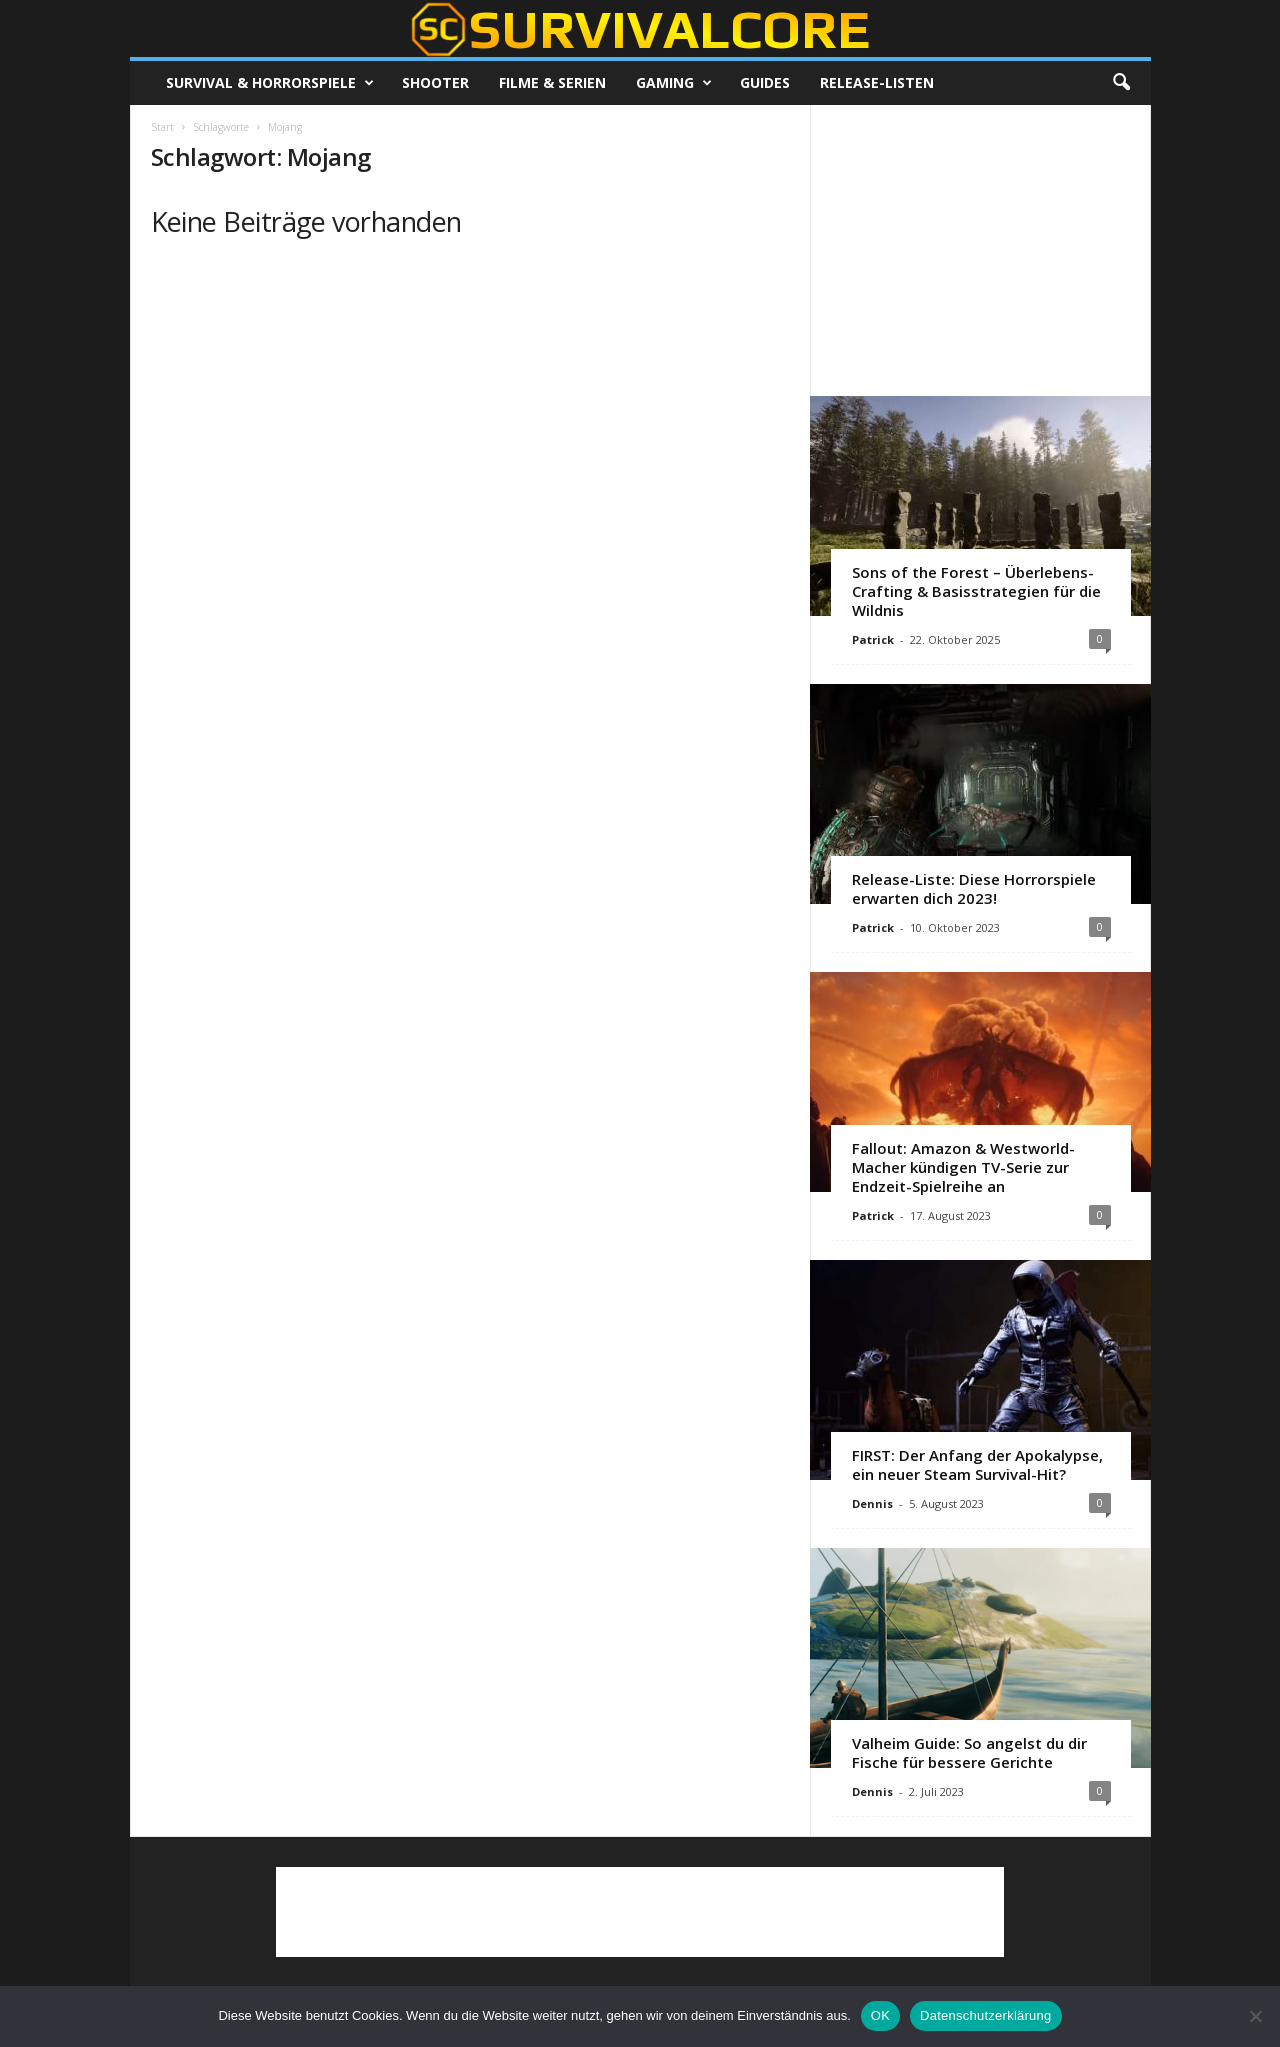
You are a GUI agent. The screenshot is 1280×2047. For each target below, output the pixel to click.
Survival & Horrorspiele (270, 83)
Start (162, 127)
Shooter (435, 82)
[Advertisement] (980, 250)
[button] (1121, 83)
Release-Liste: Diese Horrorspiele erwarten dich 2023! (974, 888)
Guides (765, 82)
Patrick (873, 639)
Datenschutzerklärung (985, 2015)
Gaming (674, 83)
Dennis (872, 1503)
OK (880, 2015)
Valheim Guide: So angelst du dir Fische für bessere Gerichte (969, 1752)
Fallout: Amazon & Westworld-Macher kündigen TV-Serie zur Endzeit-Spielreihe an (963, 1167)
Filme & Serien (552, 82)
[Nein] (1255, 2016)
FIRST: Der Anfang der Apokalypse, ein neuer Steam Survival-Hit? (977, 1464)
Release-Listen (877, 82)
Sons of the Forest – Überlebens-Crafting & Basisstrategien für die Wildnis (976, 591)
